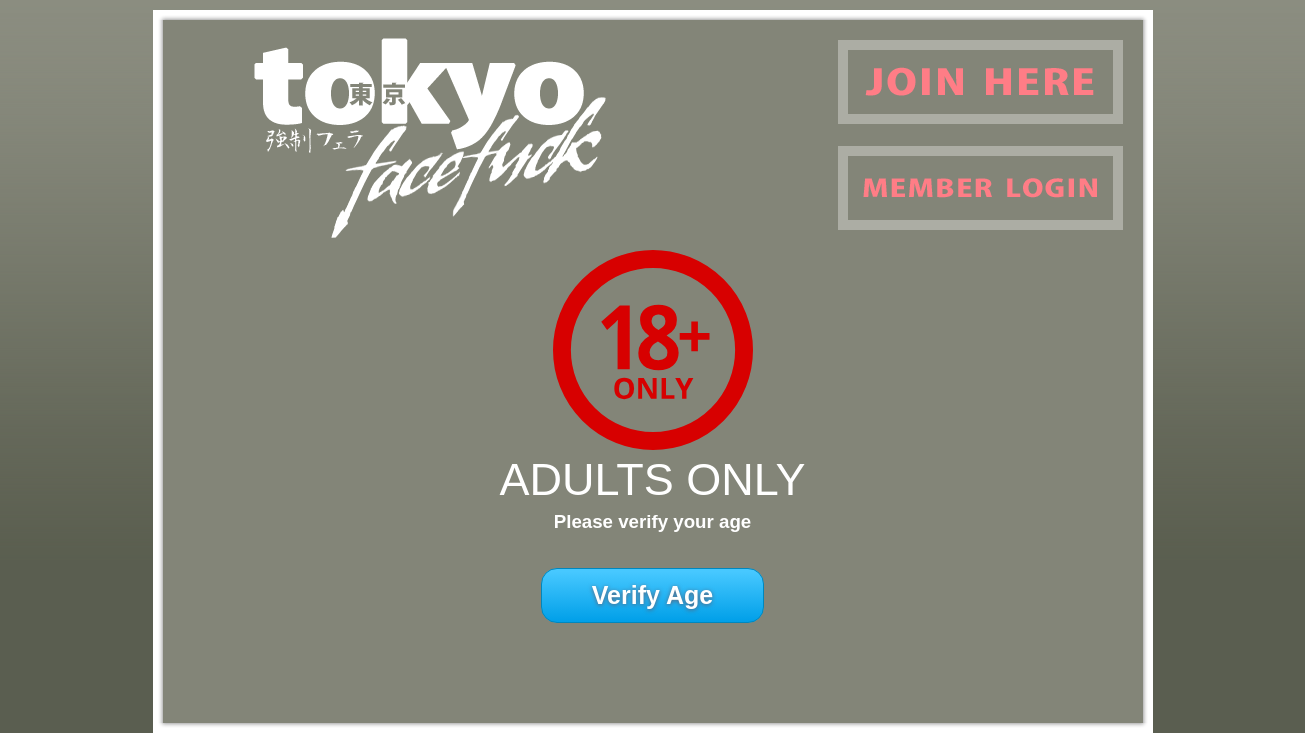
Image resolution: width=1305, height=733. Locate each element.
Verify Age (652, 595)
